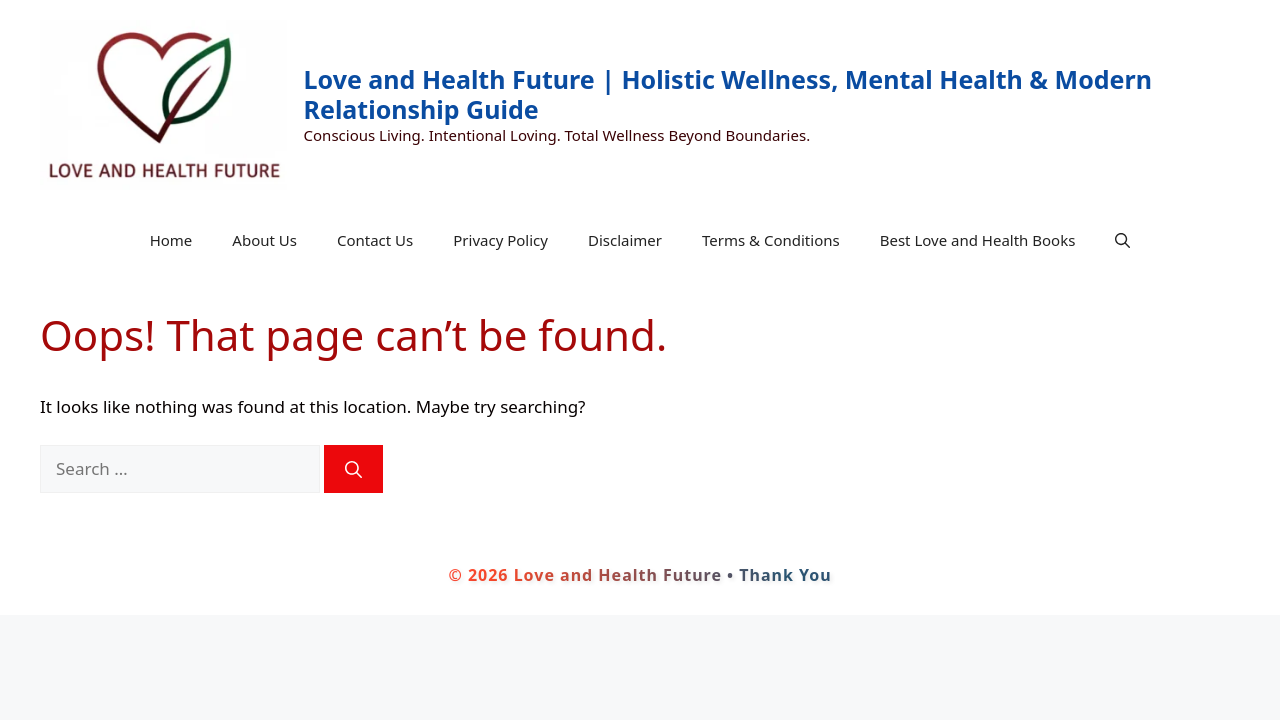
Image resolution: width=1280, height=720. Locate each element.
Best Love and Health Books (978, 240)
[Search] (353, 469)
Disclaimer (625, 240)
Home (171, 240)
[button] (1122, 240)
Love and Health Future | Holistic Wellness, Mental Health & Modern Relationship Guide (728, 94)
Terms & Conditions (771, 240)
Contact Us (375, 240)
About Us (264, 240)
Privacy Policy (500, 240)
